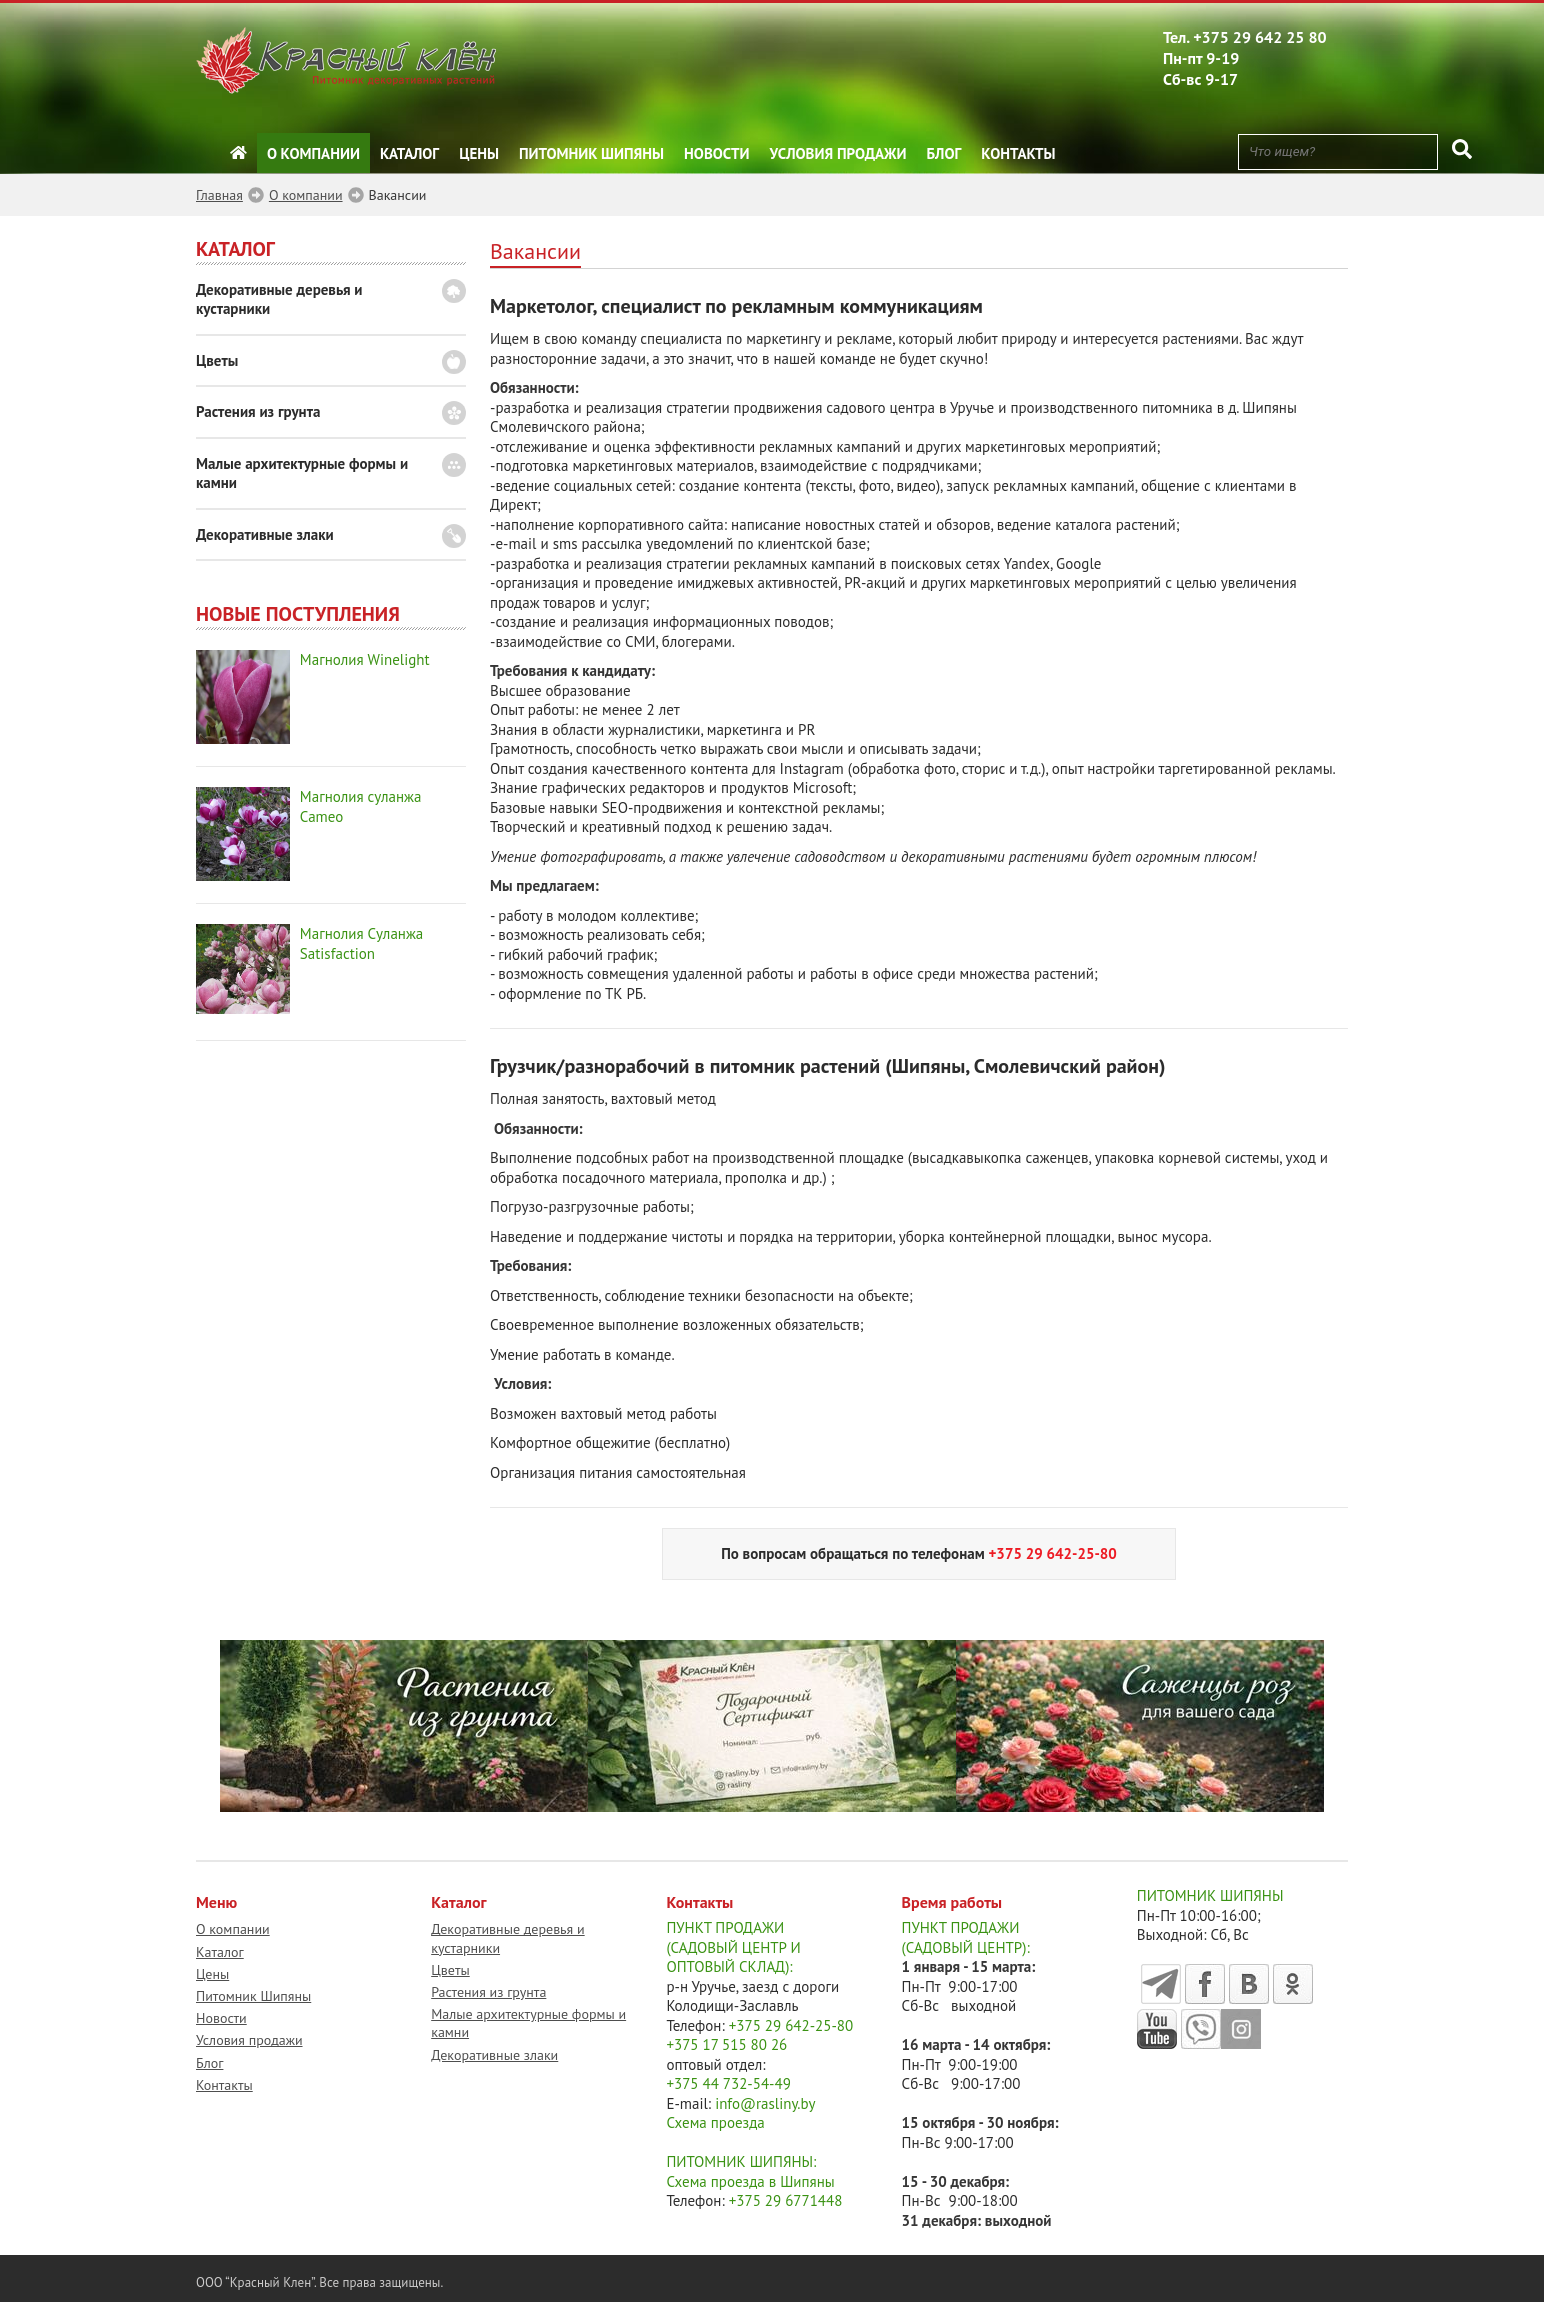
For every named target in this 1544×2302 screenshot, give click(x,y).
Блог (944, 153)
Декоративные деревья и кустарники (279, 299)
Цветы (217, 360)
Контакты (1018, 153)
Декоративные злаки (265, 534)
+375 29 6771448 (786, 2200)
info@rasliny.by (765, 2103)
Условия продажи (838, 153)
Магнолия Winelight (365, 659)
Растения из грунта (258, 411)
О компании (313, 153)
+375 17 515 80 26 (726, 2044)
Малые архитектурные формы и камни (302, 473)
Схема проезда (715, 2122)
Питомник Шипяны (591, 153)
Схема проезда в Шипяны (750, 2181)
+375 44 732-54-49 (728, 2083)
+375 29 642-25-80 (791, 2025)
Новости (717, 153)
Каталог (409, 153)
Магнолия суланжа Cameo (361, 806)
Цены (479, 153)
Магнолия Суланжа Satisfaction (361, 943)
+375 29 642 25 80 (1260, 37)
